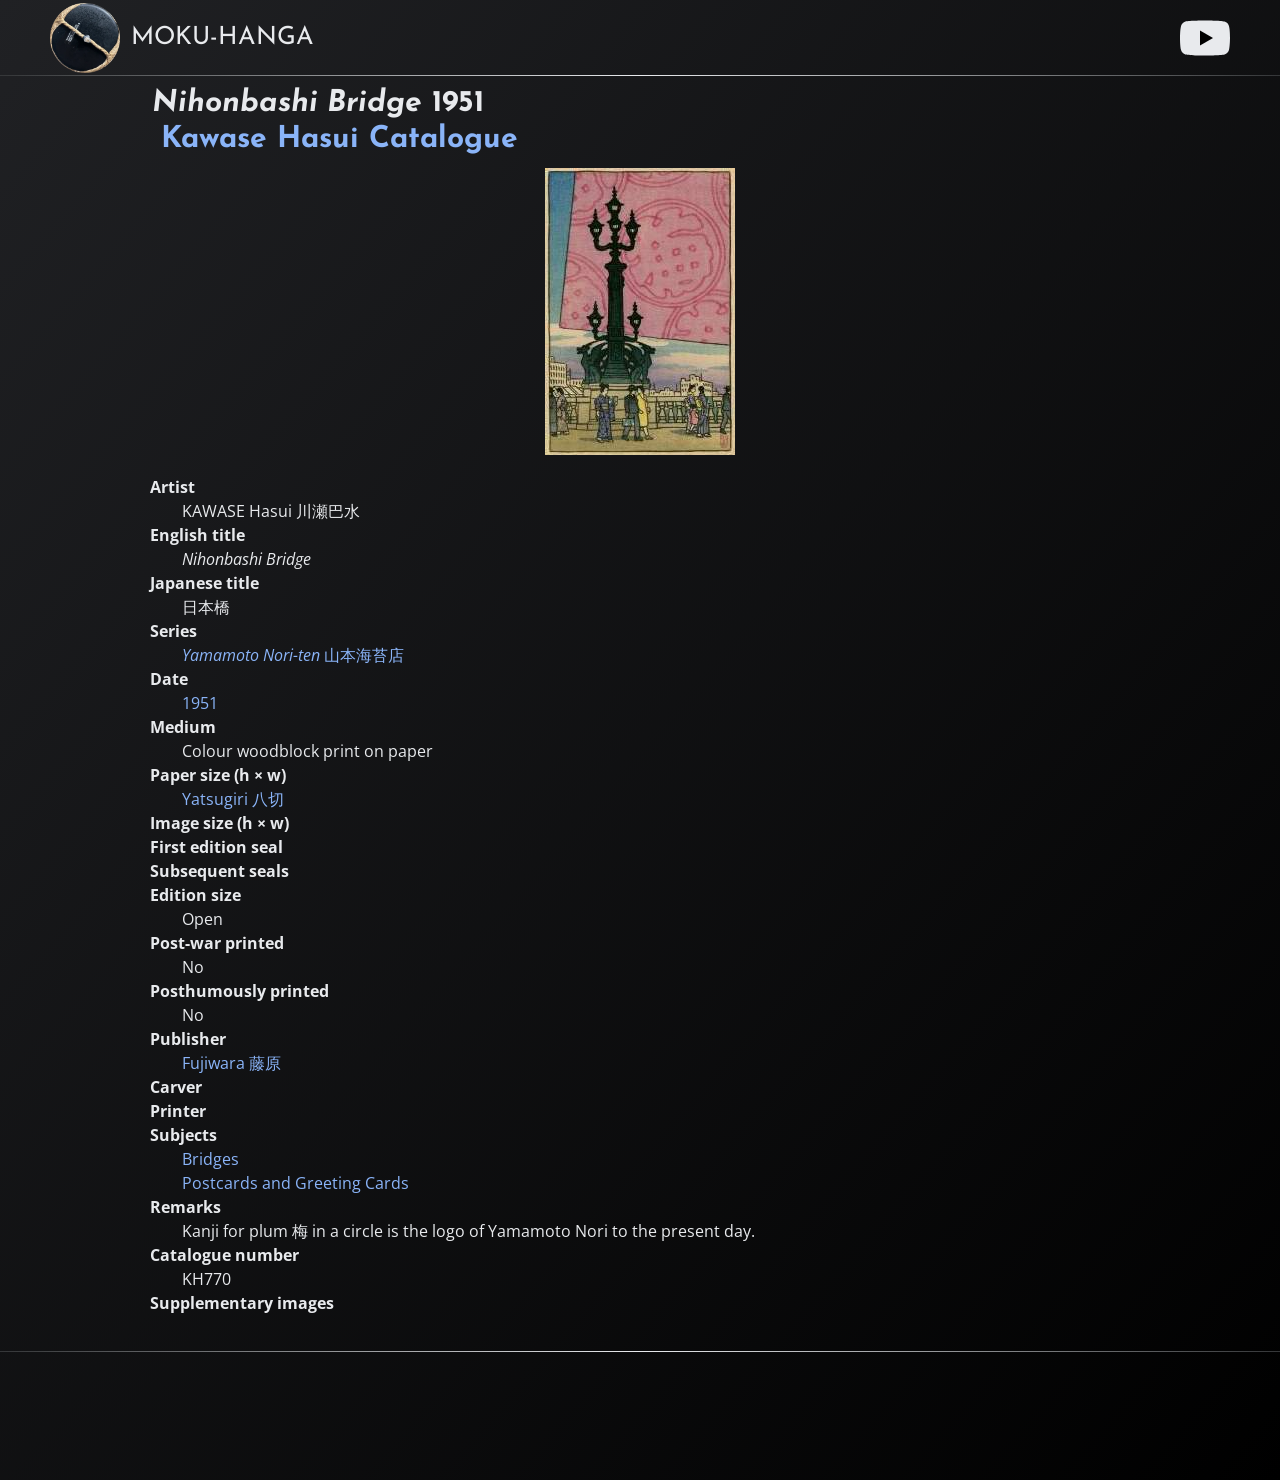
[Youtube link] (1205, 38)
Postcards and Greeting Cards (295, 1183)
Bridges (210, 1159)
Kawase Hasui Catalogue (339, 139)
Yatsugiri (233, 799)
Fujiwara (231, 1063)
